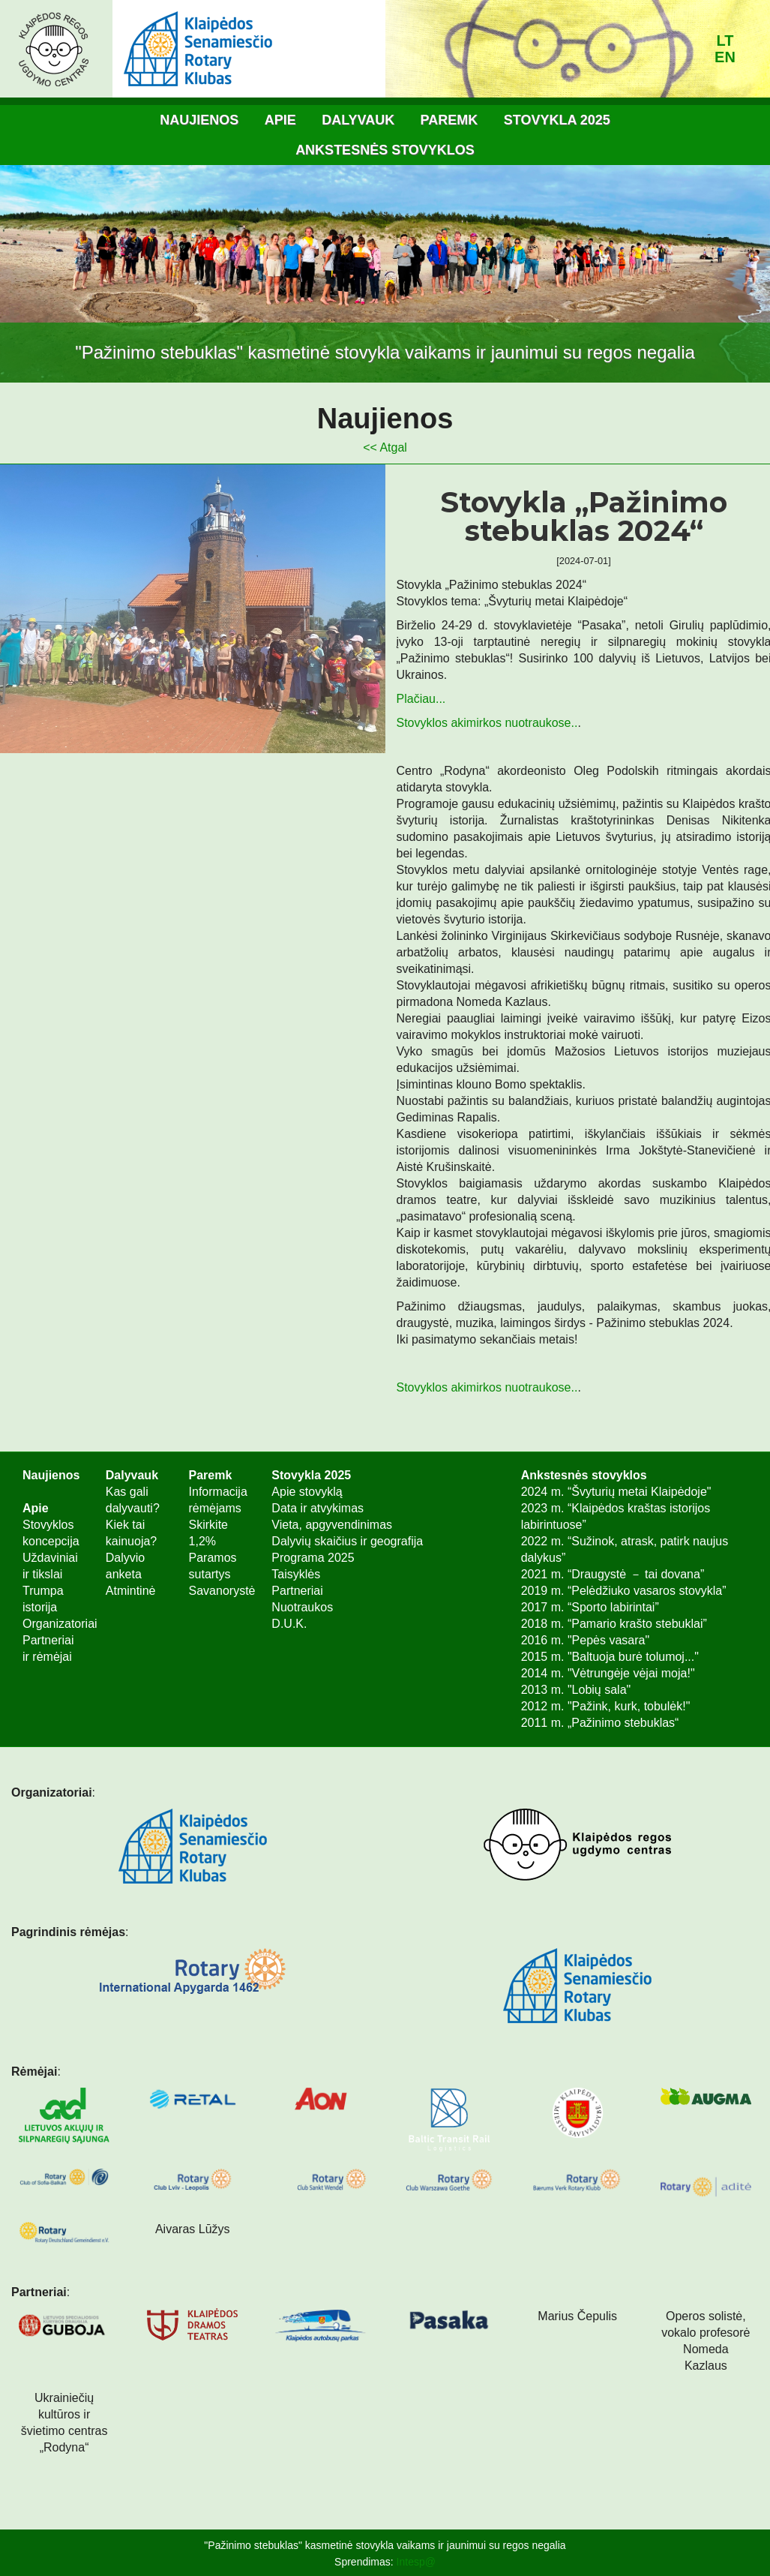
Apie (280, 120)
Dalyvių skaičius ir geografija (347, 1541)
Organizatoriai (59, 1623)
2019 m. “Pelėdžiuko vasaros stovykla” (624, 1590)
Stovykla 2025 (557, 120)
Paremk (449, 120)
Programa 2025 (312, 1557)
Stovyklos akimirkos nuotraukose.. (487, 722)
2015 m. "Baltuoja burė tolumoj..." (610, 1656)
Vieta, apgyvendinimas (331, 1524)
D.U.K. (289, 1623)
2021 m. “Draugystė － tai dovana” (613, 1574)
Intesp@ (416, 2562)
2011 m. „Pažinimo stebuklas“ (600, 1722)
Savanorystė (222, 1590)
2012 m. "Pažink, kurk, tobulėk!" (606, 1706)
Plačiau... (421, 698)
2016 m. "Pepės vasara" (585, 1640)
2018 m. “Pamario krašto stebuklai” (614, 1623)
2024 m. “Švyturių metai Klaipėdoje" (616, 1491)
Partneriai (296, 1590)
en (725, 57)
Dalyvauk (358, 120)
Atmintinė (131, 1590)
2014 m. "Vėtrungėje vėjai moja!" (608, 1673)
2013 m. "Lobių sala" (576, 1689)
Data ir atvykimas (317, 1508)
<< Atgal (385, 447)
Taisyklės (295, 1574)
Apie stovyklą (306, 1491)
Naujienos (199, 120)
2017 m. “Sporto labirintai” (590, 1607)
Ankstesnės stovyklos (385, 150)
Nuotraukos (302, 1607)
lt (725, 40)
